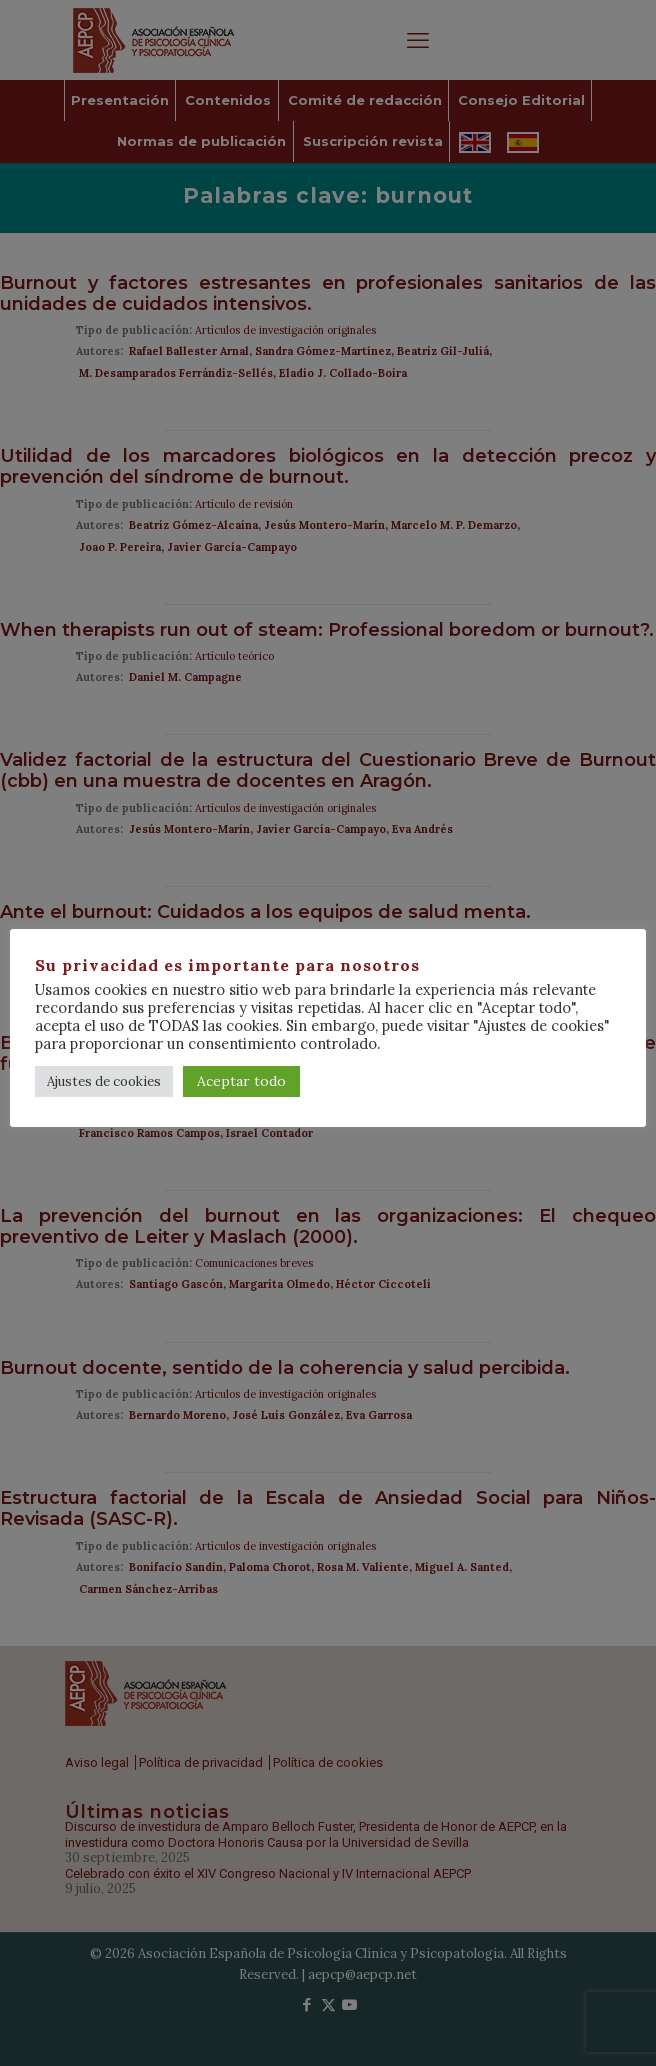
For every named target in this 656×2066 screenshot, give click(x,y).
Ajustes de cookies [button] (104, 1081)
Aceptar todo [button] (241, 1081)
